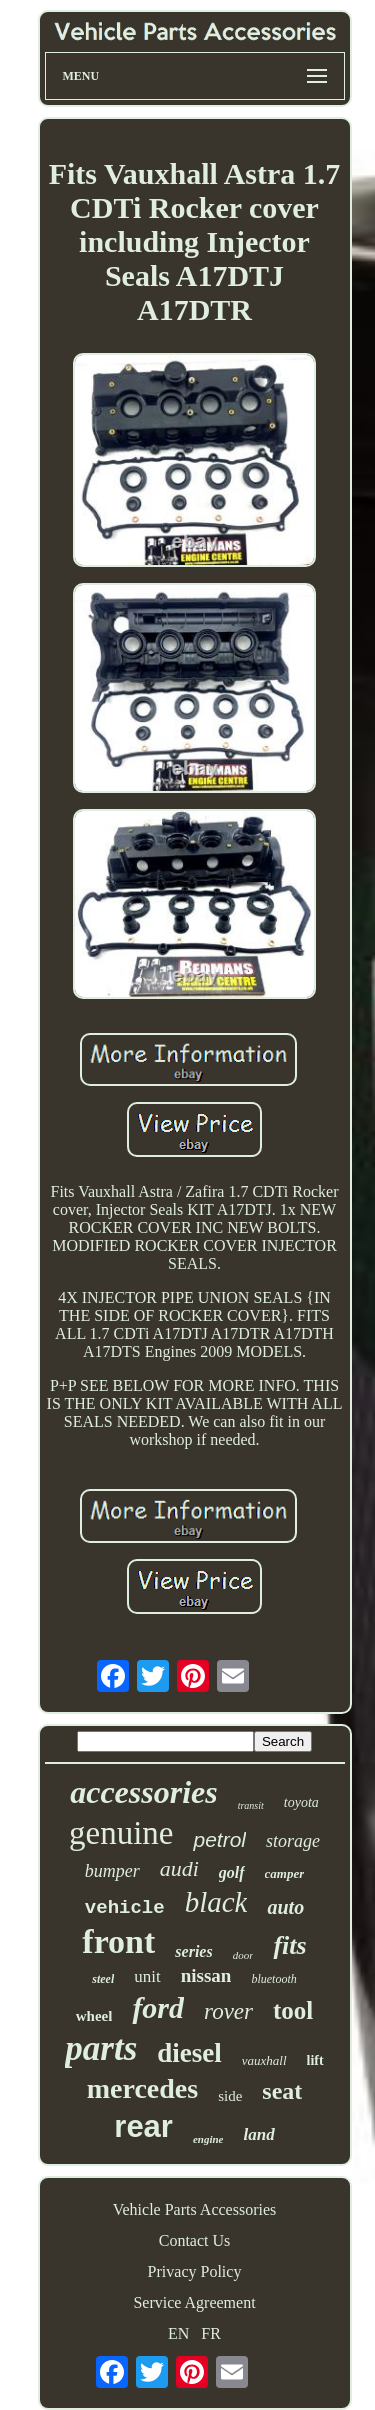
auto (285, 1907)
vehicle (125, 1908)
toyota (301, 1802)
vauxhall (264, 2060)
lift (315, 2060)
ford (158, 2007)
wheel (94, 2016)
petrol (219, 1839)
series (193, 1951)
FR (211, 2333)
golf (232, 1872)
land (258, 2134)
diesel (189, 2053)
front (118, 1941)
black (216, 1902)
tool (293, 2010)
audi (179, 1868)
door (243, 1955)
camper (285, 1873)
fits (289, 1945)
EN (178, 2333)
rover (228, 2011)
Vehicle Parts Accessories (195, 2209)
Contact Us (195, 2240)
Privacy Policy (195, 2271)
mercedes (142, 2088)
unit (147, 1976)
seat (282, 2091)
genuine (121, 1833)
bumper (112, 1871)
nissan (206, 1975)
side (230, 2096)
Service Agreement (194, 2302)
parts (101, 2048)
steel (103, 1979)
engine (208, 2139)
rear (143, 2126)
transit (251, 1805)
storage (293, 1841)
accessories (144, 1792)
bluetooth (273, 1979)
